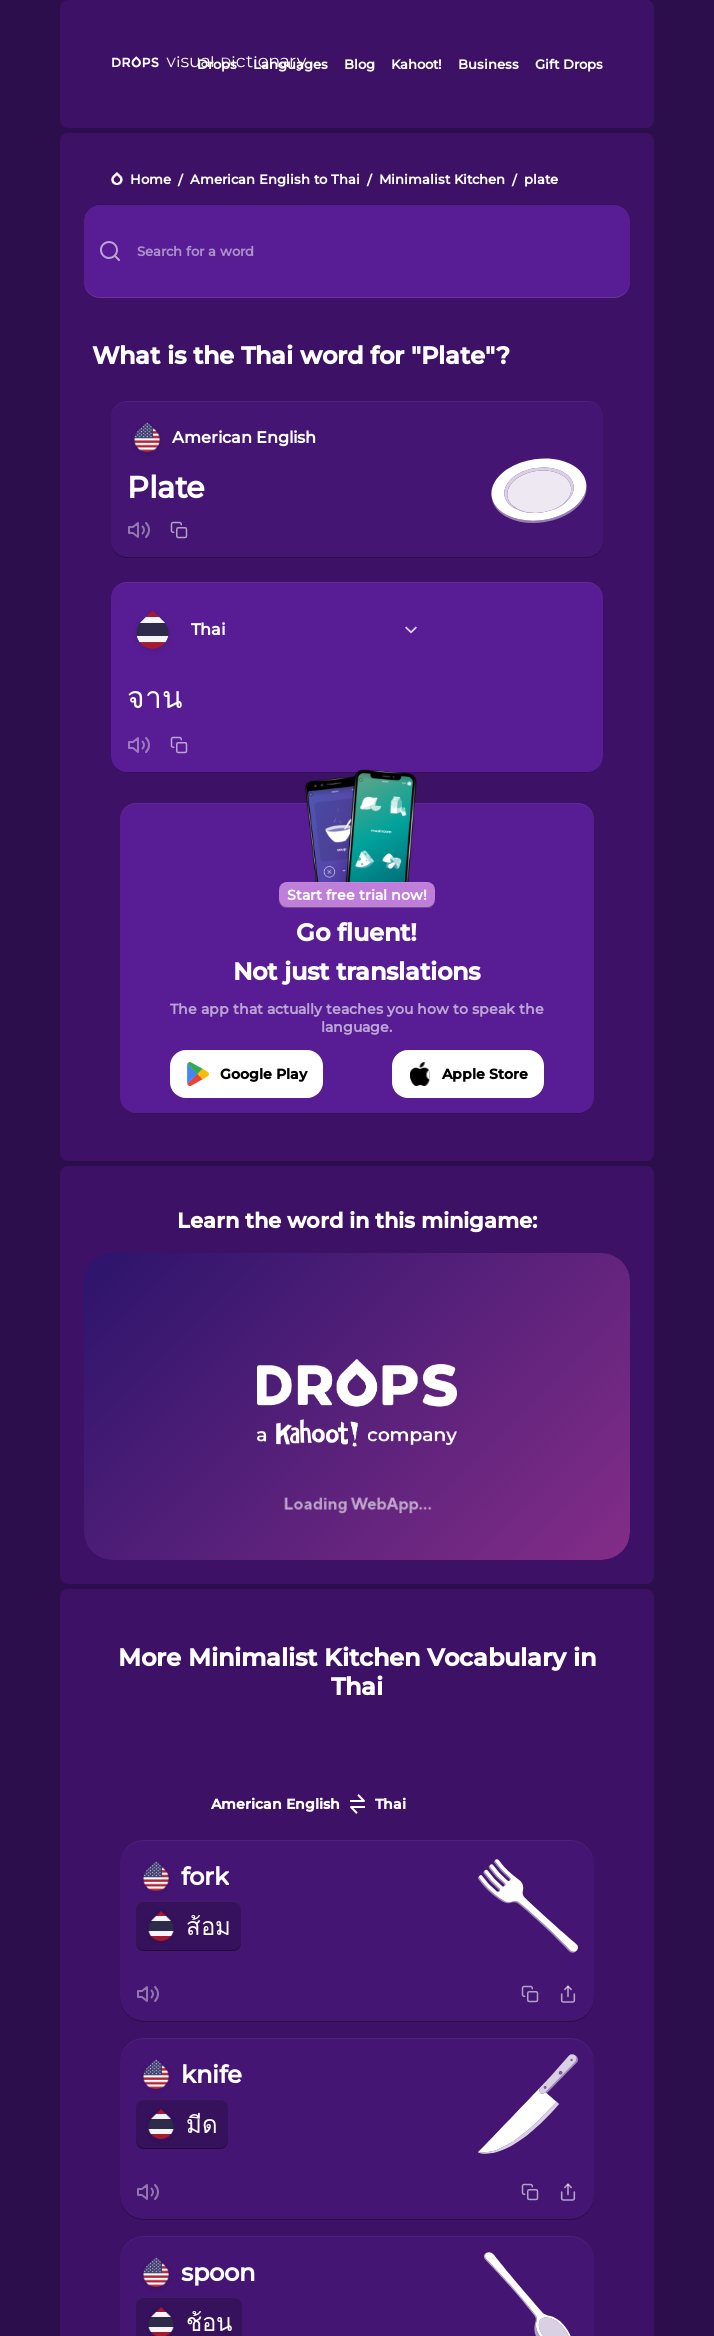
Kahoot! (416, 64)
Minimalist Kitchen (442, 180)
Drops (217, 64)
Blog (359, 64)
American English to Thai (275, 180)
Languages (290, 64)
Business (488, 64)
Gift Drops (569, 64)
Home (150, 180)
